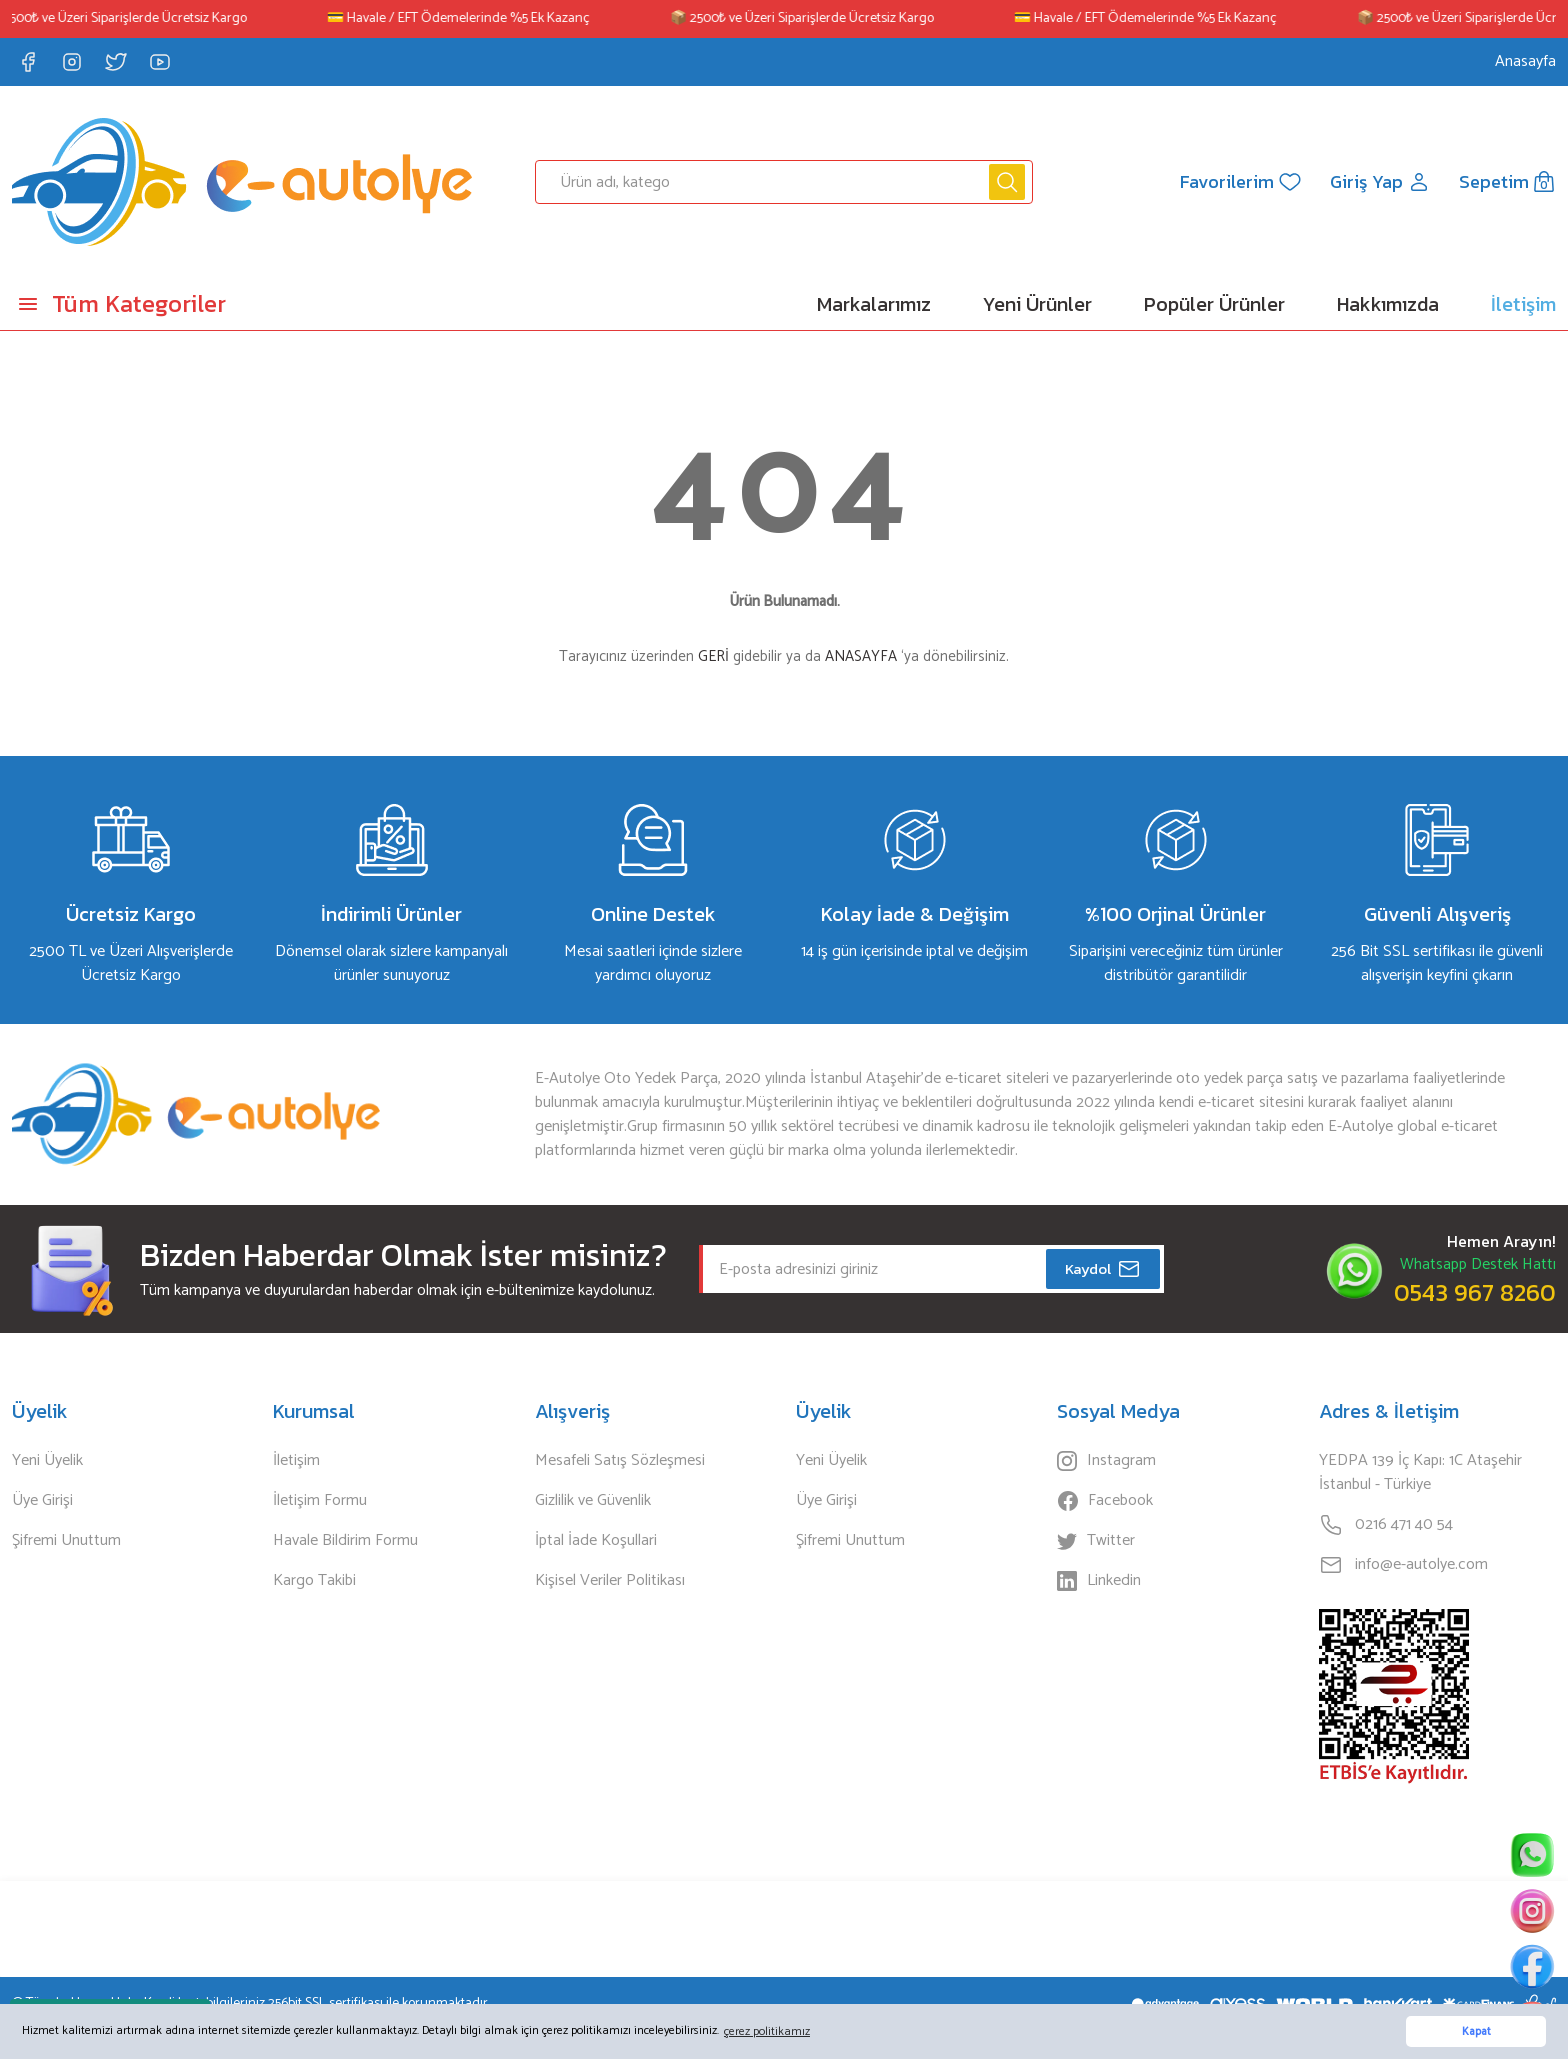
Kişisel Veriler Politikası (610, 1581)
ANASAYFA (861, 656)
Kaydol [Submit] (1103, 1269)
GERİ (713, 656)
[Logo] (242, 182)
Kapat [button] (1476, 2032)
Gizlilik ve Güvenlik (593, 1501)
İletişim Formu (320, 1501)
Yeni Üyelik (47, 1461)
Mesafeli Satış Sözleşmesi (620, 1461)
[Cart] (1505, 182)
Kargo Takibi (314, 1581)
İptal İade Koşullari (596, 1541)
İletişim (296, 1461)
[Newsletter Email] (931, 1269)
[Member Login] (1375, 182)
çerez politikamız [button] (767, 2031)
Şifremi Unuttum (66, 1541)
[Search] (784, 182)
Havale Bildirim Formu (345, 1541)
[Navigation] (196, 304)
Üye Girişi (42, 1501)
